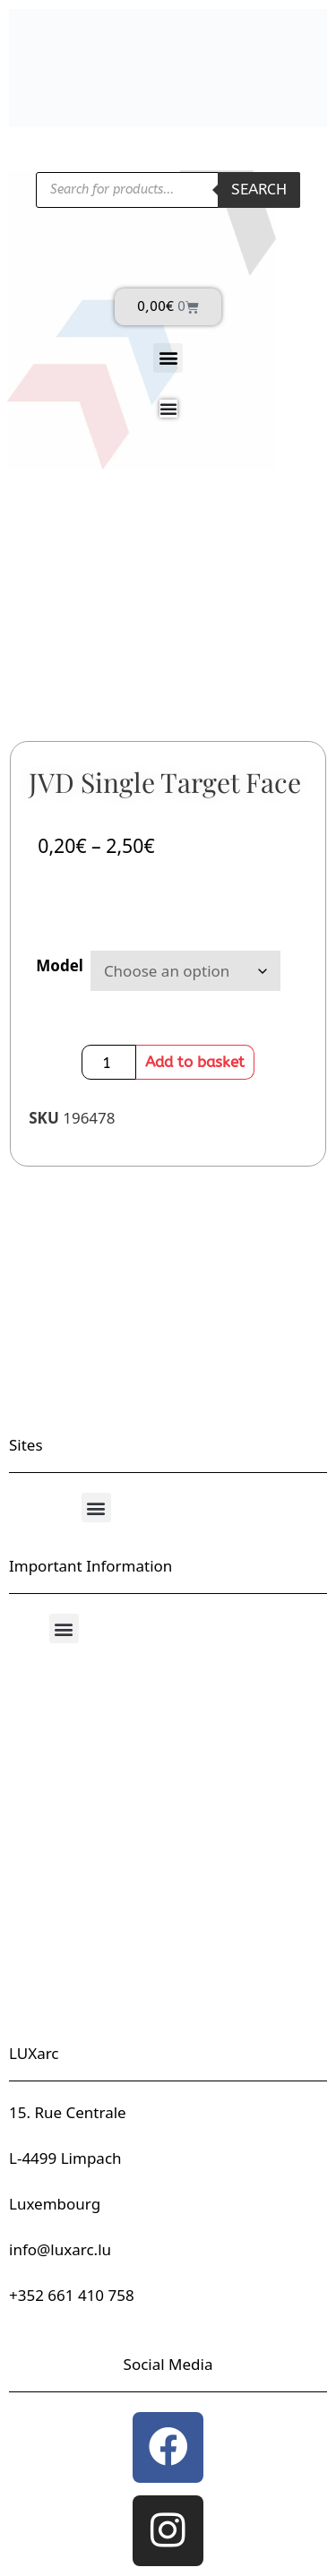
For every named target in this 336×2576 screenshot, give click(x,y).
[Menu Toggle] (168, 409)
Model (59, 965)
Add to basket (195, 1062)
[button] (168, 358)
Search (259, 189)
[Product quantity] (109, 1062)
